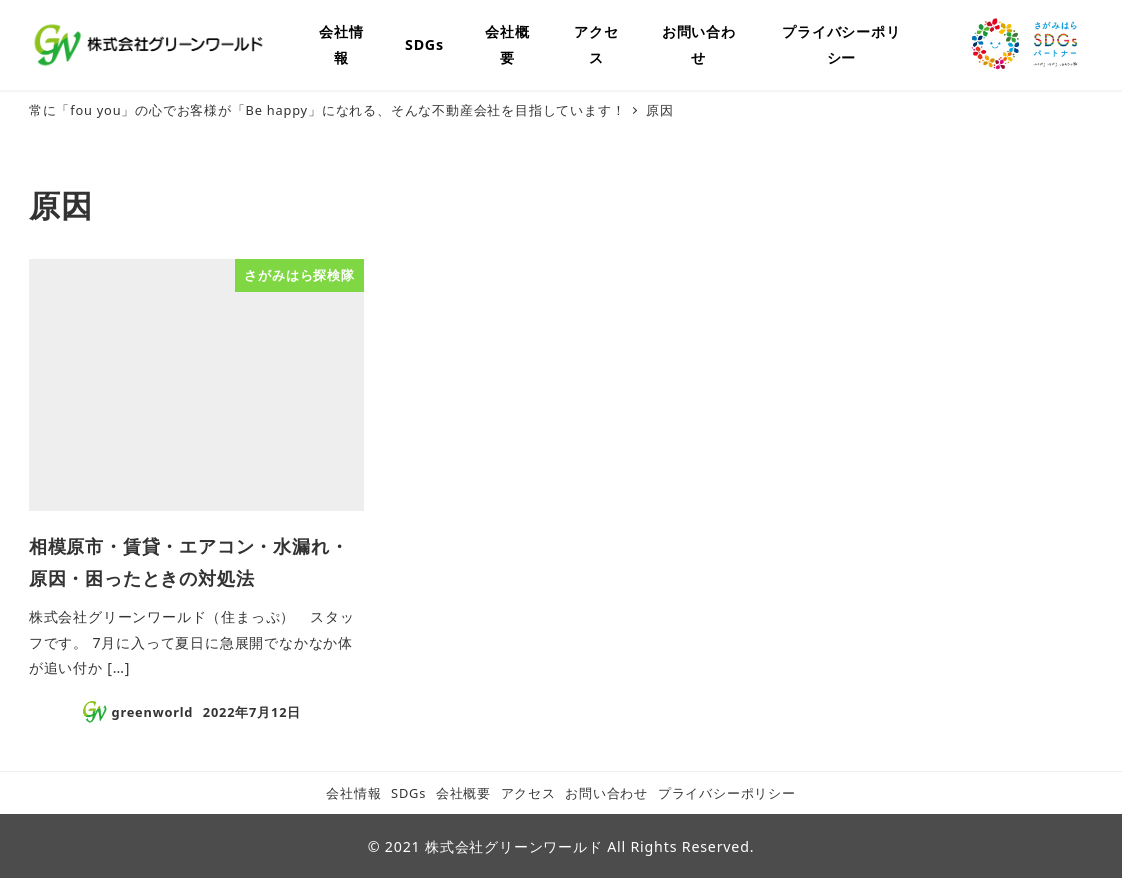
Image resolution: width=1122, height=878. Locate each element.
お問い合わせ (606, 793)
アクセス (528, 793)
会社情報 (353, 793)
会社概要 (463, 793)
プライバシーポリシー (727, 793)
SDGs (408, 793)
